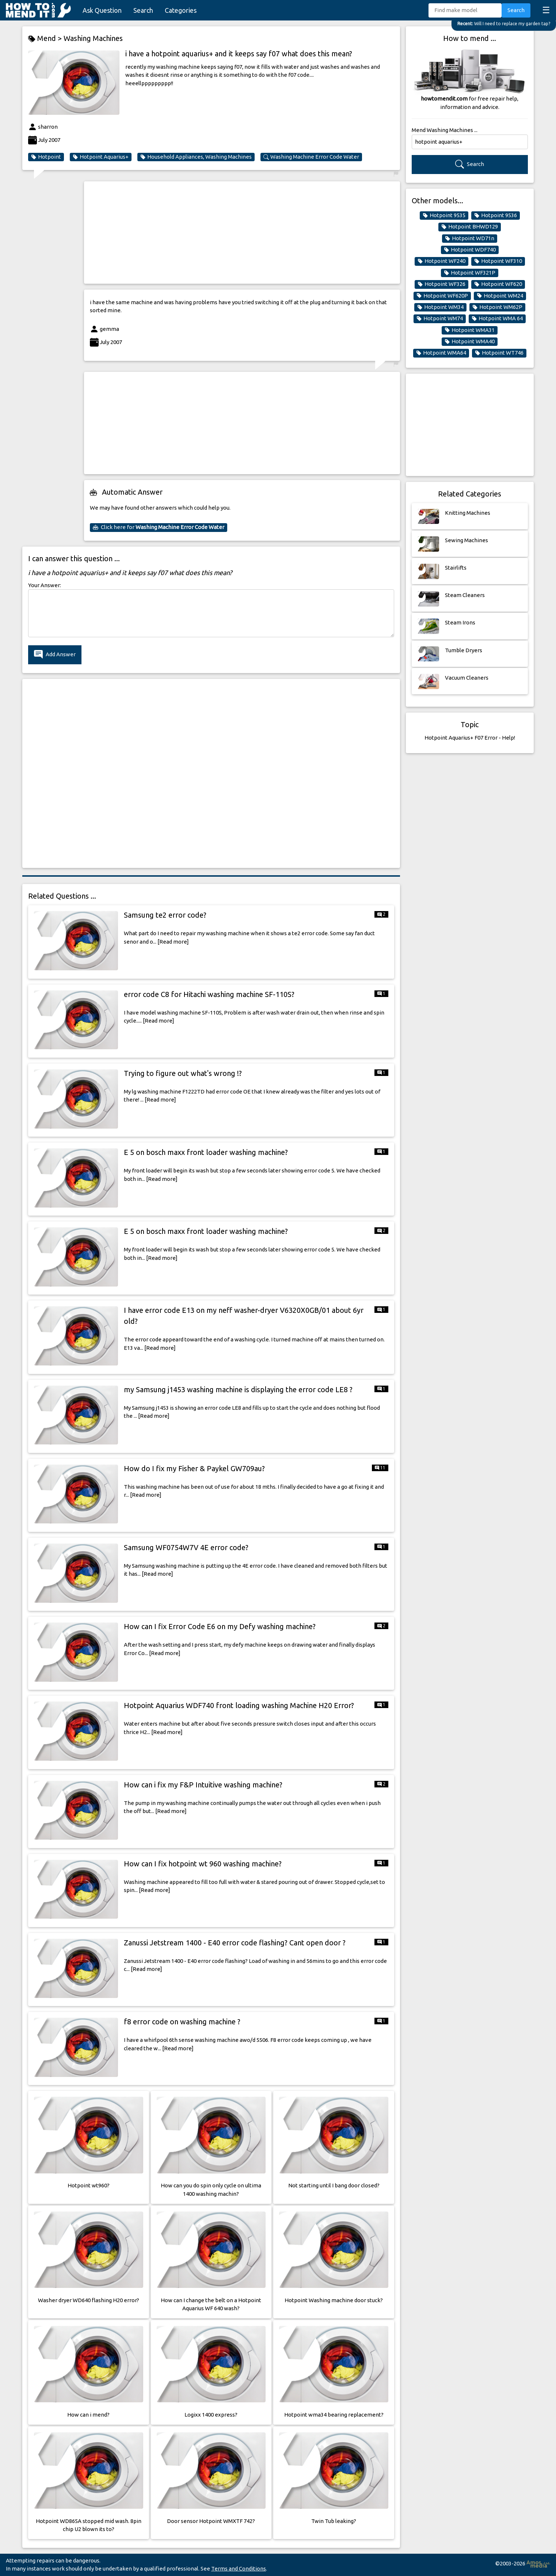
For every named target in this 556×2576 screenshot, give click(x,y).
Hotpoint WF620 (498, 284)
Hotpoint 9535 (444, 215)
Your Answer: (44, 585)
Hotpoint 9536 (495, 215)
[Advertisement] (242, 232)
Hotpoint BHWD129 (469, 226)
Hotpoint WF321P (469, 272)
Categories (181, 10)
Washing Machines (93, 38)
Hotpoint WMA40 (470, 341)
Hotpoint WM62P (497, 307)
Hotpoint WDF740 (470, 249)
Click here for (158, 527)
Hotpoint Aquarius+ (101, 157)
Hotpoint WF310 (498, 261)
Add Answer (55, 655)
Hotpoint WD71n (469, 238)
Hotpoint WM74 (439, 318)
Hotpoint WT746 (499, 353)
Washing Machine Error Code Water (311, 157)
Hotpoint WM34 (440, 307)
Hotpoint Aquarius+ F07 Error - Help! (469, 737)
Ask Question (102, 10)
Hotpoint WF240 (441, 261)
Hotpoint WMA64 (441, 353)
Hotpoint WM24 (500, 295)
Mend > (46, 38)
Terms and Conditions (238, 2568)
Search (143, 10)
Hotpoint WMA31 (470, 330)
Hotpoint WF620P (442, 295)
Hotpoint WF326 (441, 284)
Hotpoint (46, 157)
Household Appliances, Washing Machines (196, 157)
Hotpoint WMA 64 (497, 318)
